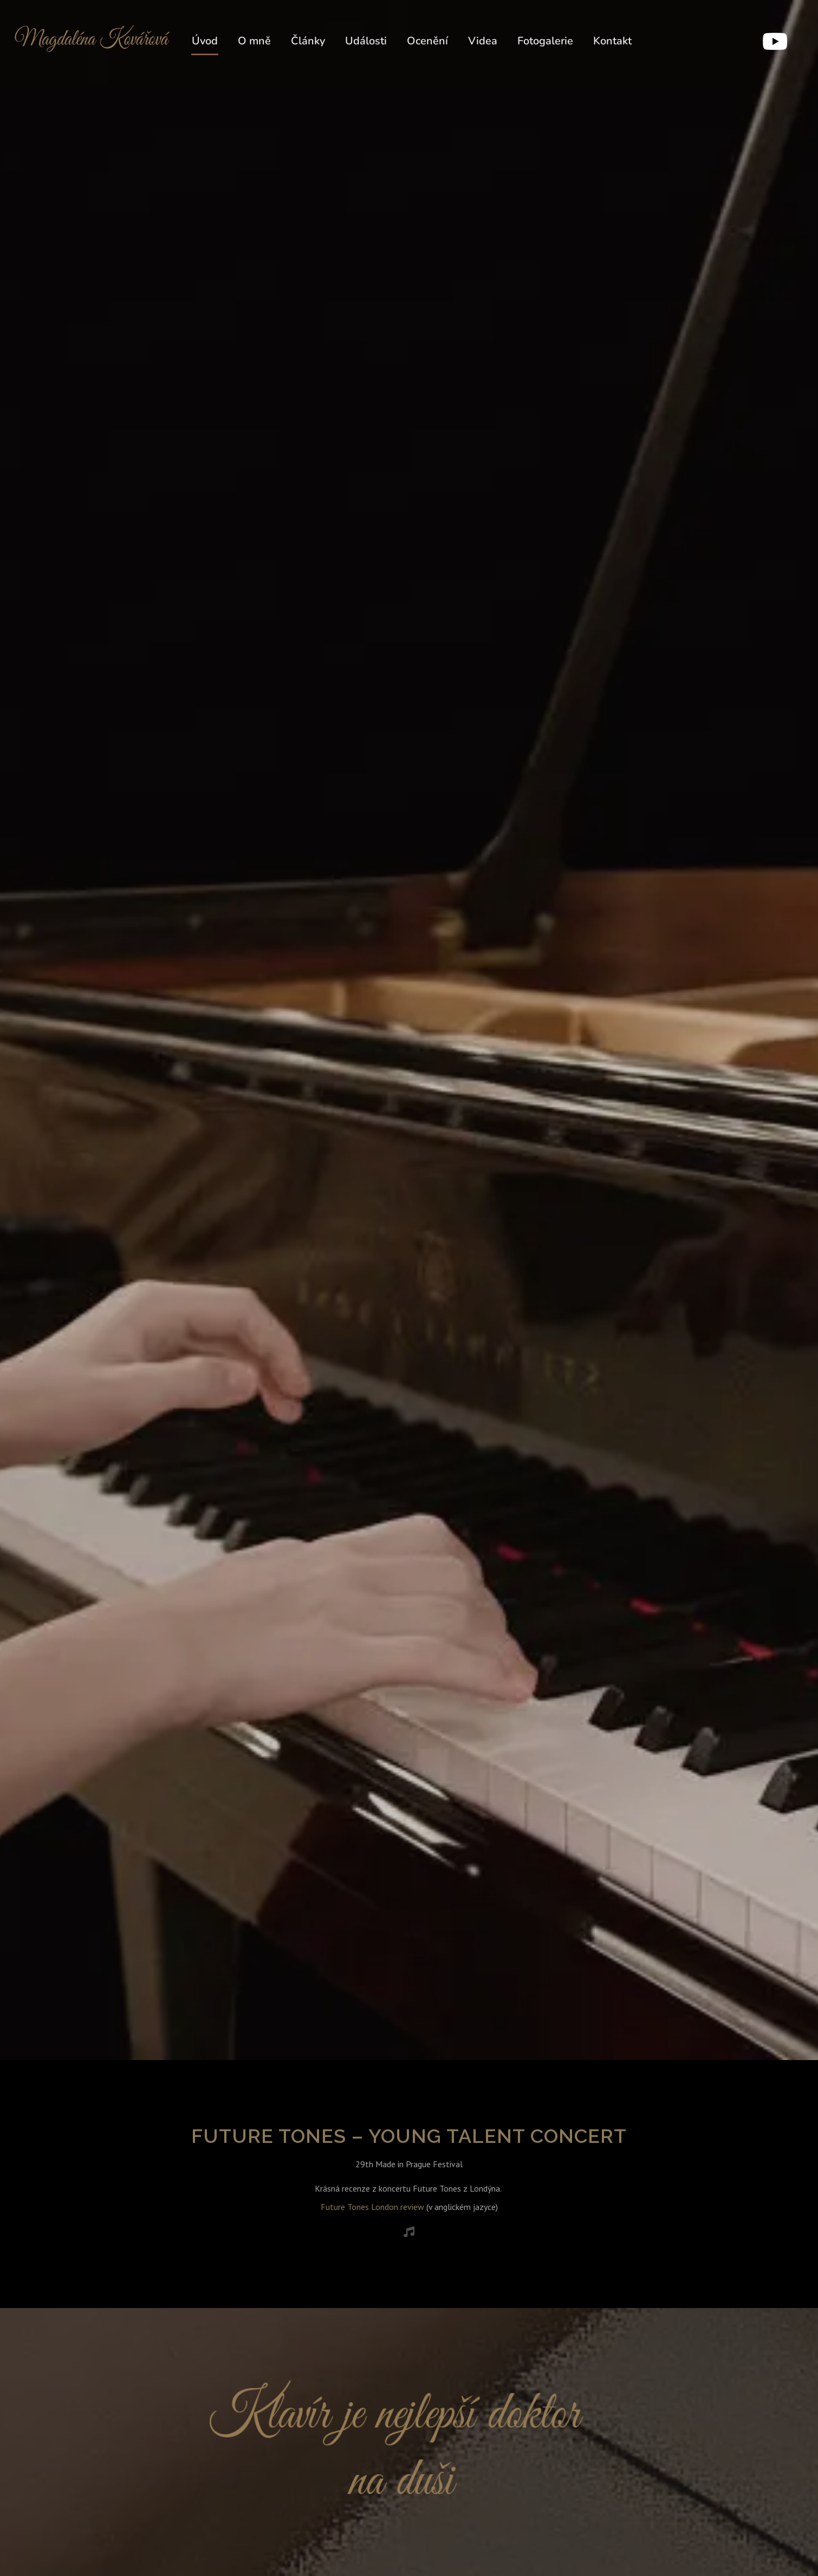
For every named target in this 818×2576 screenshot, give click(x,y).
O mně (254, 41)
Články (308, 41)
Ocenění (427, 41)
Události (366, 41)
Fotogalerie (545, 41)
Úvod (205, 41)
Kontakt (612, 41)
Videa (482, 41)
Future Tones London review (372, 2206)
